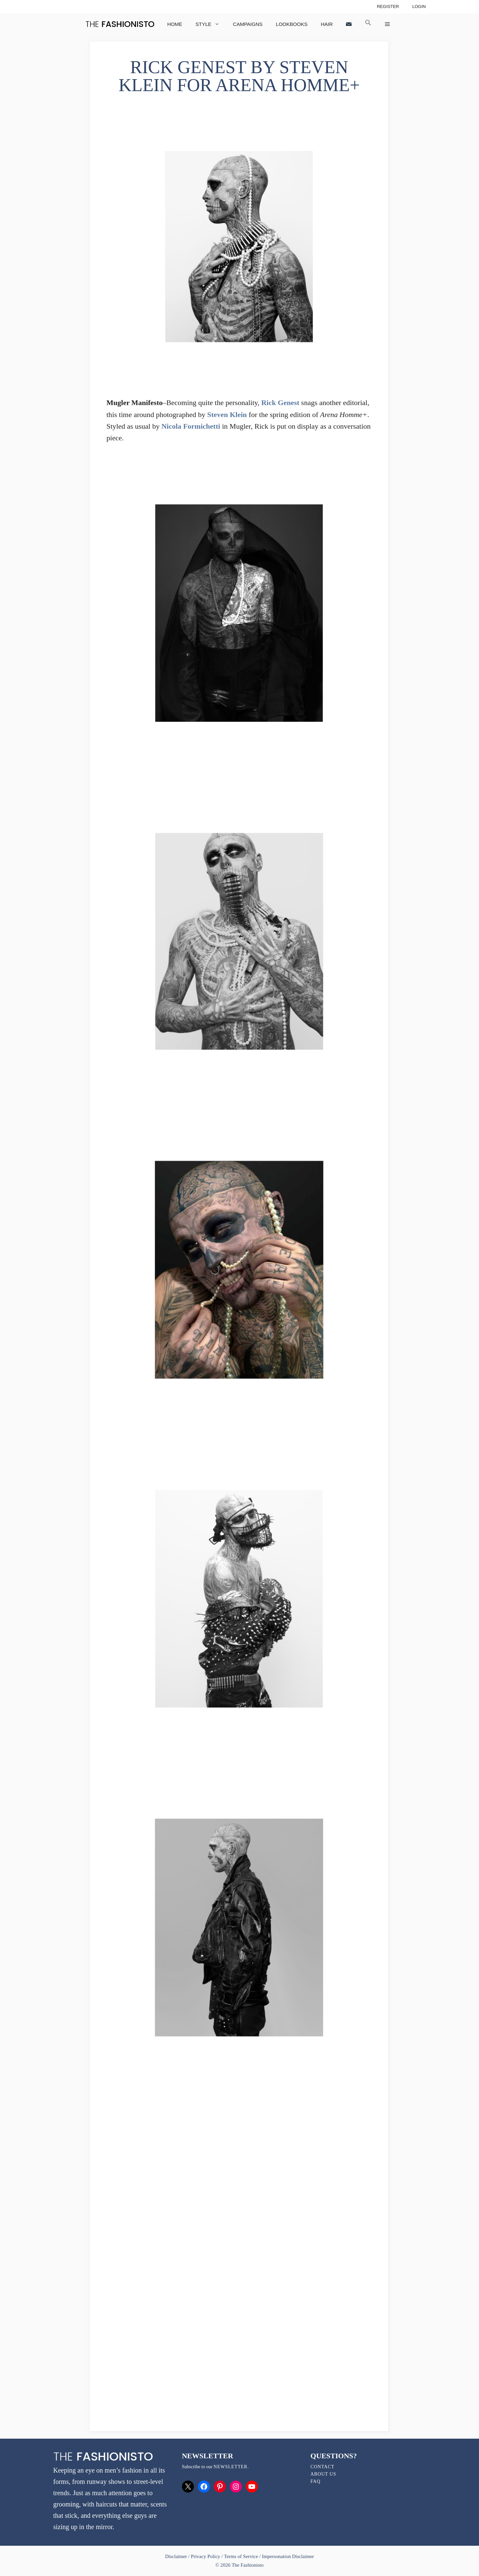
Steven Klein (227, 414)
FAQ (315, 2481)
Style (211, 24)
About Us (323, 2474)
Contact (322, 2466)
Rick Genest (280, 402)
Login (419, 6)
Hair (327, 24)
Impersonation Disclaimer (288, 2556)
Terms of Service (241, 2556)
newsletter (230, 2466)
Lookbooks (291, 24)
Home (174, 24)
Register (388, 6)
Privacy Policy (205, 2556)
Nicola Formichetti (190, 426)
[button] (368, 24)
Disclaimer (176, 2556)
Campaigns (247, 24)
